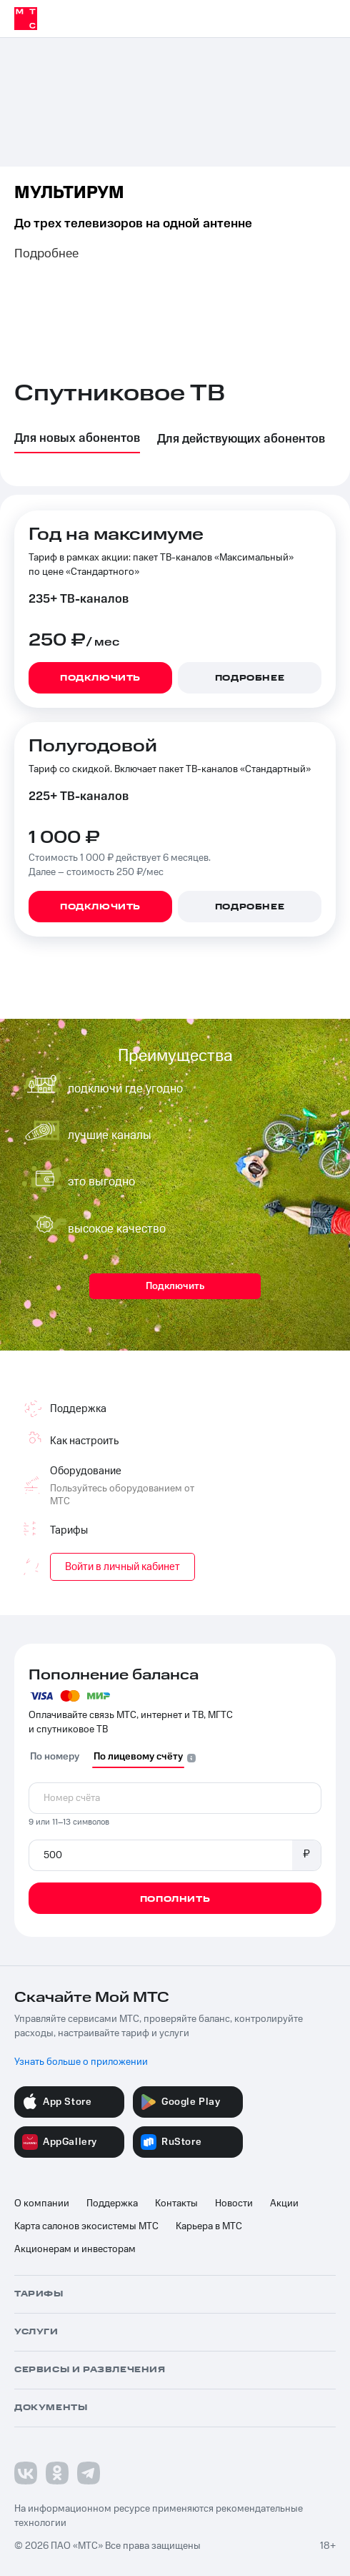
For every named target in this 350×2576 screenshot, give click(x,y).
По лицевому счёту (138, 1757)
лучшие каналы (109, 1135)
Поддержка (112, 2203)
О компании (41, 2203)
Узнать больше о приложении (81, 2062)
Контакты (176, 2203)
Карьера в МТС (209, 2226)
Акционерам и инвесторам (75, 2249)
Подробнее (46, 254)
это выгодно (101, 1181)
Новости (234, 2203)
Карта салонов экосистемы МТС (86, 2226)
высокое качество (117, 1229)
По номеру (54, 1757)
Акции (284, 2203)
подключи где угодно (125, 1088)
